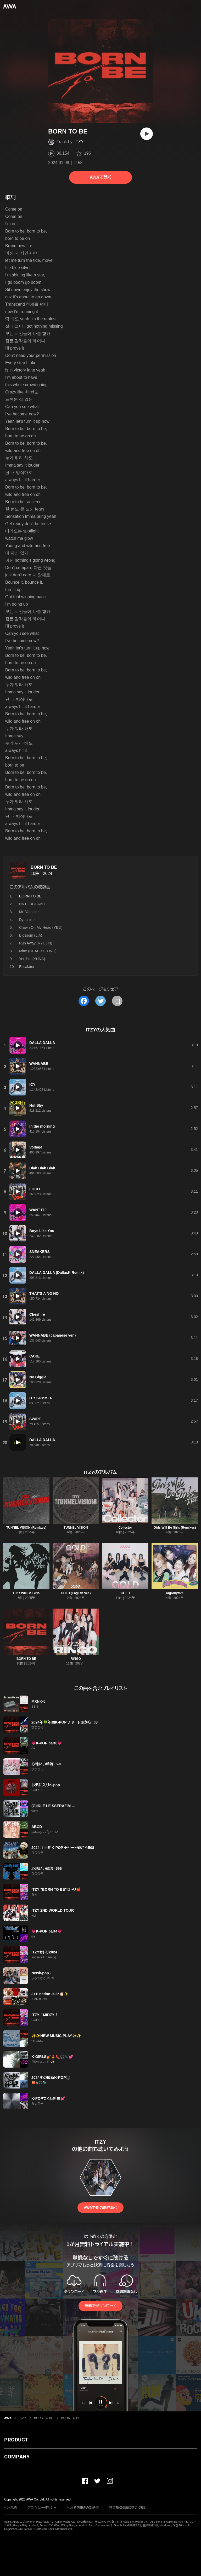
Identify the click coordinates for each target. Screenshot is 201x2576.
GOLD (125, 1593)
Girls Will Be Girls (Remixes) (175, 1527)
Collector (125, 1527)
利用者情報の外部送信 (83, 2507)
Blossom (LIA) (30, 935)
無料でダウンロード (100, 2306)
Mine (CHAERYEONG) (38, 951)
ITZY (79, 142)
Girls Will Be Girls (26, 1593)
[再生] (146, 133)
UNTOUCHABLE (33, 904)
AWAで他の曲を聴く (100, 2208)
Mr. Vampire (28, 912)
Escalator (26, 967)
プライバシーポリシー (42, 2507)
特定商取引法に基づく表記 (128, 2507)
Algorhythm (174, 1593)
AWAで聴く (100, 177)
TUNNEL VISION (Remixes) (26, 1527)
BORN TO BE (44, 867)
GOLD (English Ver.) (76, 1593)
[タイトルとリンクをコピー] (117, 1001)
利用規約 (10, 2507)
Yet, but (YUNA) (32, 959)
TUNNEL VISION (76, 1527)
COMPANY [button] (17, 2456)
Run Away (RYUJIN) (35, 943)
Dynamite (27, 920)
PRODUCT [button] (16, 2439)
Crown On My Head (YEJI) (41, 927)
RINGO (76, 1659)
